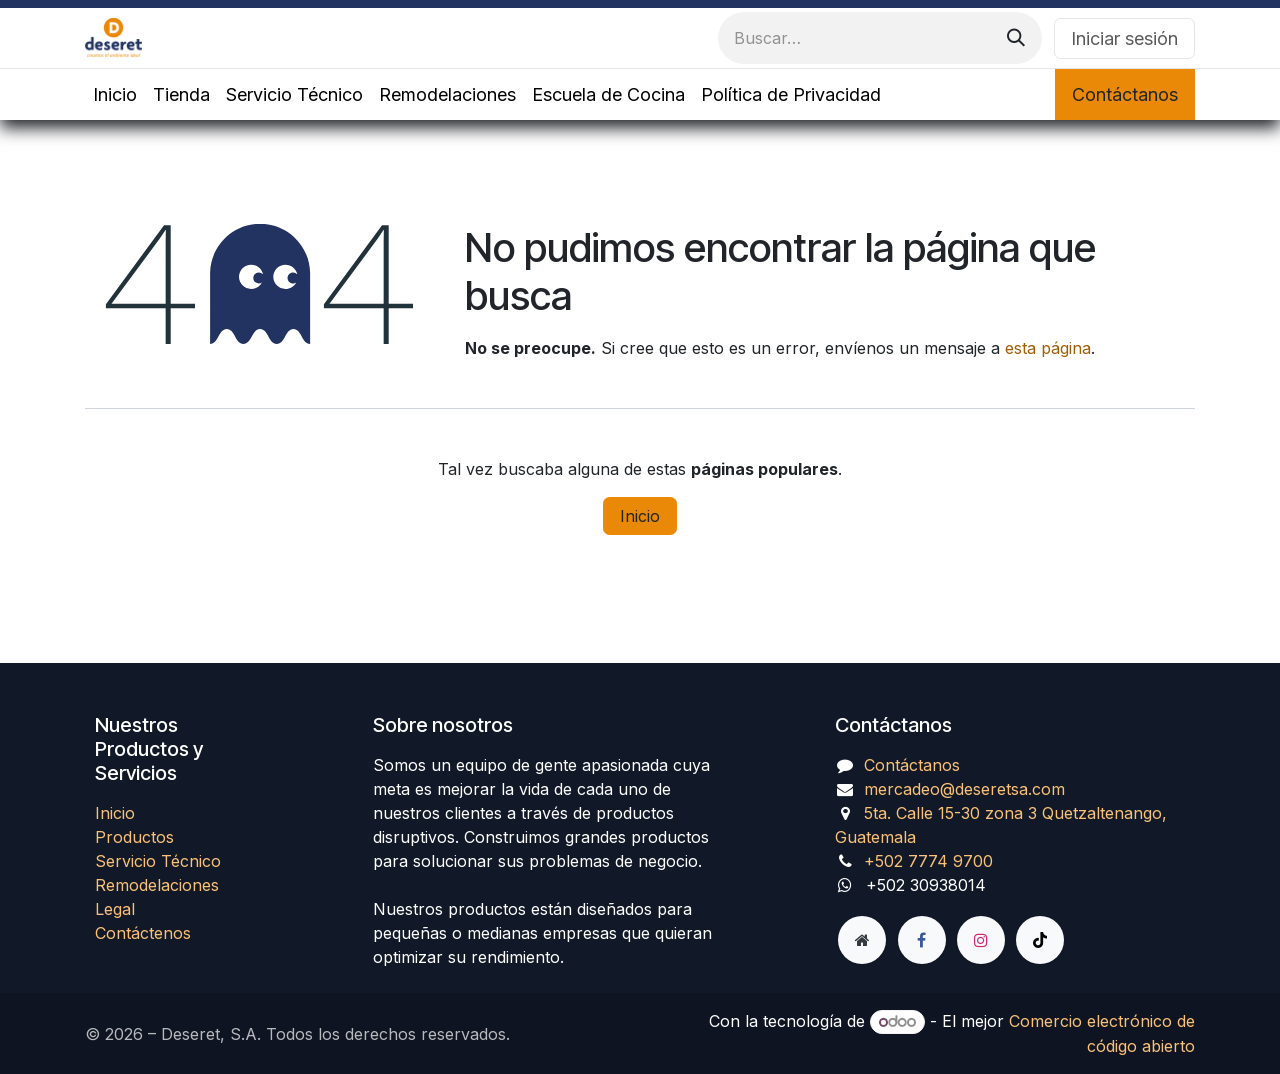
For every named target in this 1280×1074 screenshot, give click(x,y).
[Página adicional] (862, 940)
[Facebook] (922, 940)
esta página (1048, 348)
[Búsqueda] (1016, 38)
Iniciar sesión (1124, 38)
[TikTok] (1040, 940)
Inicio (640, 516)
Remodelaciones (157, 885)
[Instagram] (981, 940)
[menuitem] (115, 94)
